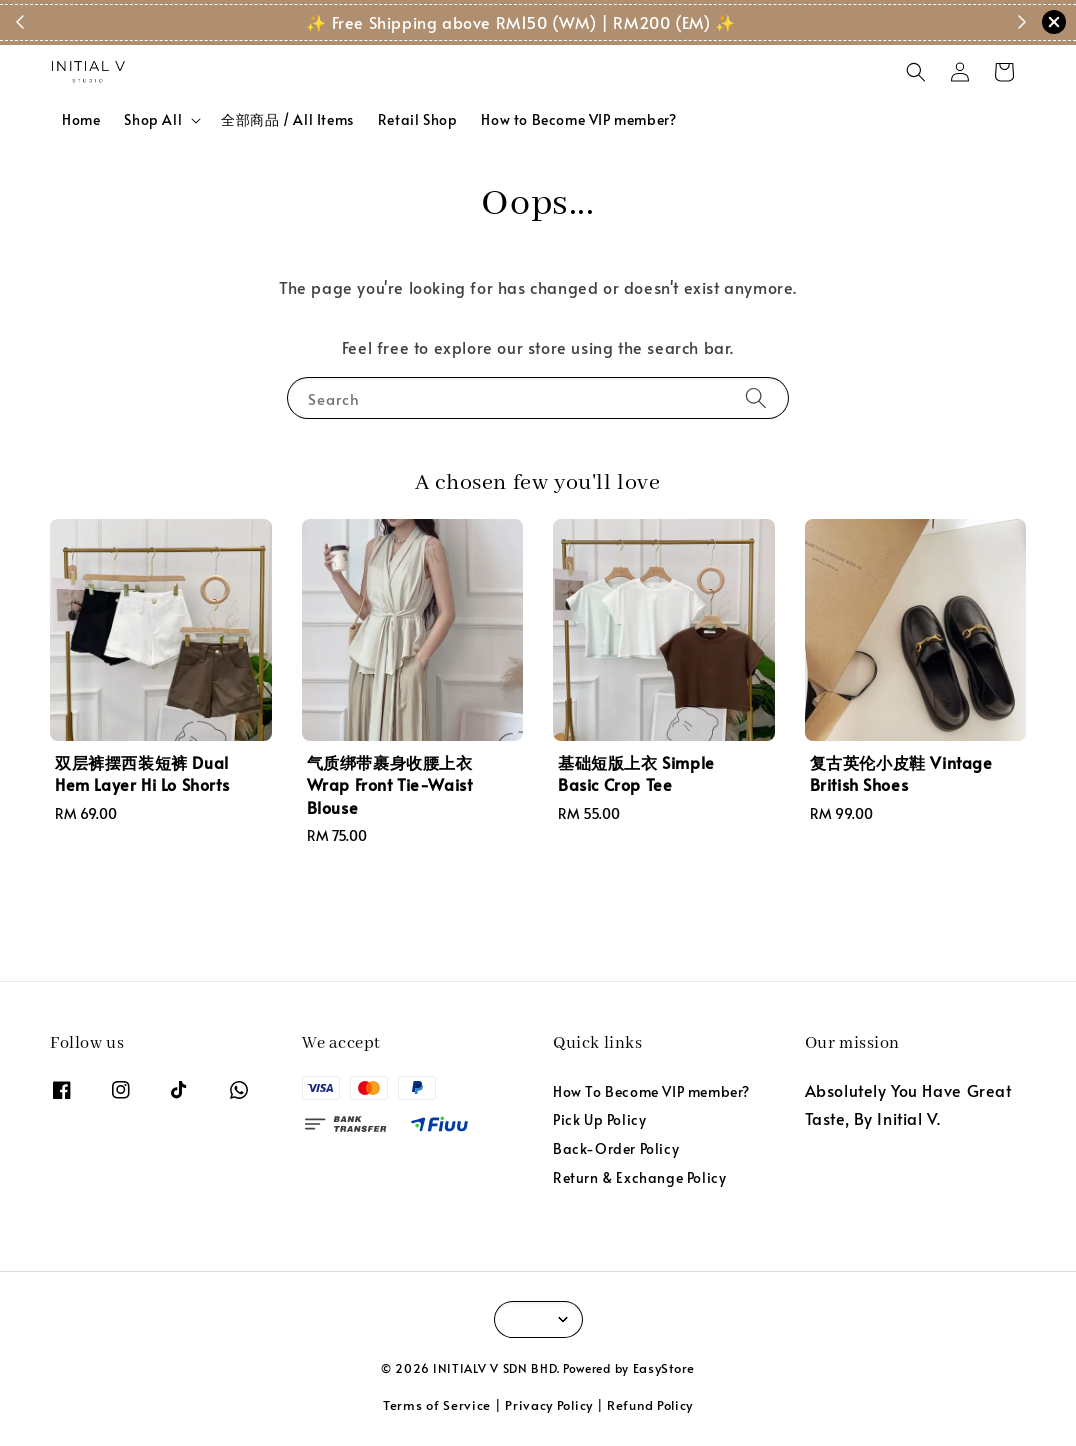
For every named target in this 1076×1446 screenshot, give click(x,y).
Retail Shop (418, 119)
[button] (916, 72)
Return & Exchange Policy (639, 1177)
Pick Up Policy (599, 1119)
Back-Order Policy (616, 1148)
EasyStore (664, 1368)
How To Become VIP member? (651, 1092)
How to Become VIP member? (578, 119)
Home (81, 119)
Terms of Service (437, 1405)
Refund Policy (650, 1405)
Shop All (153, 120)
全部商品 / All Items (287, 119)
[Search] (756, 397)
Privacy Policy (549, 1405)
